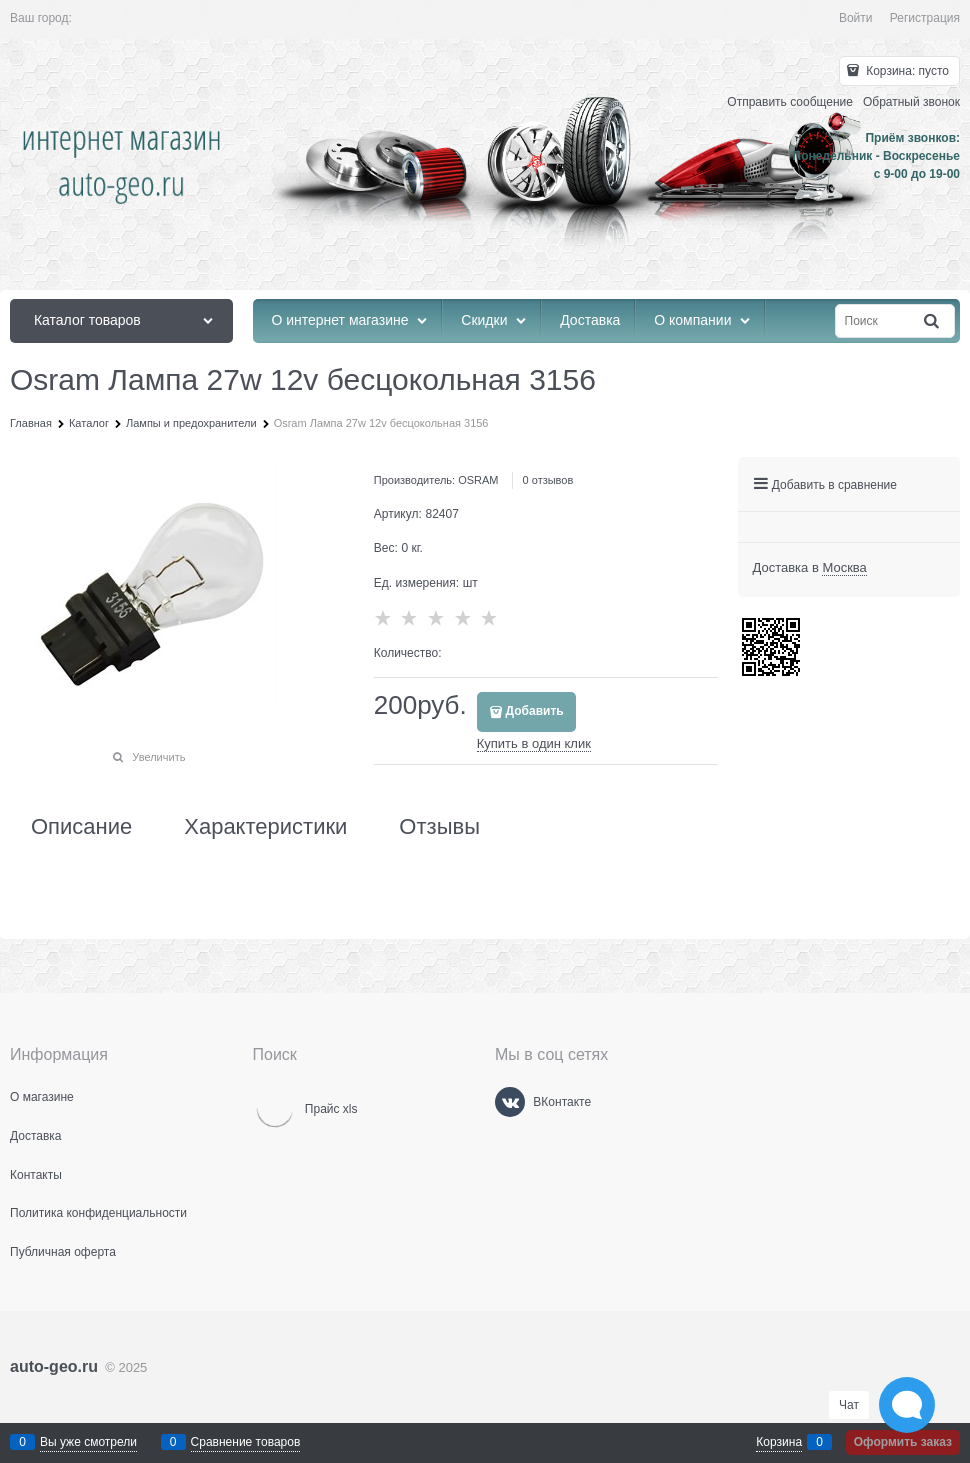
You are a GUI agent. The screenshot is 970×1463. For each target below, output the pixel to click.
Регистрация (925, 18)
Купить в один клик (534, 743)
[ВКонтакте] (510, 1102)
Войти (856, 18)
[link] (844, 568)
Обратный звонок (911, 102)
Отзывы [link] (439, 827)
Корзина (779, 1442)
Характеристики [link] (265, 827)
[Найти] (933, 321)
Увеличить (158, 757)
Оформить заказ (903, 1442)
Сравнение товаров (246, 1442)
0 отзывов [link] (548, 480)
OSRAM (478, 480)
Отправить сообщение (790, 102)
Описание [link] (81, 827)
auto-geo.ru (54, 1366)
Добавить (535, 711)
